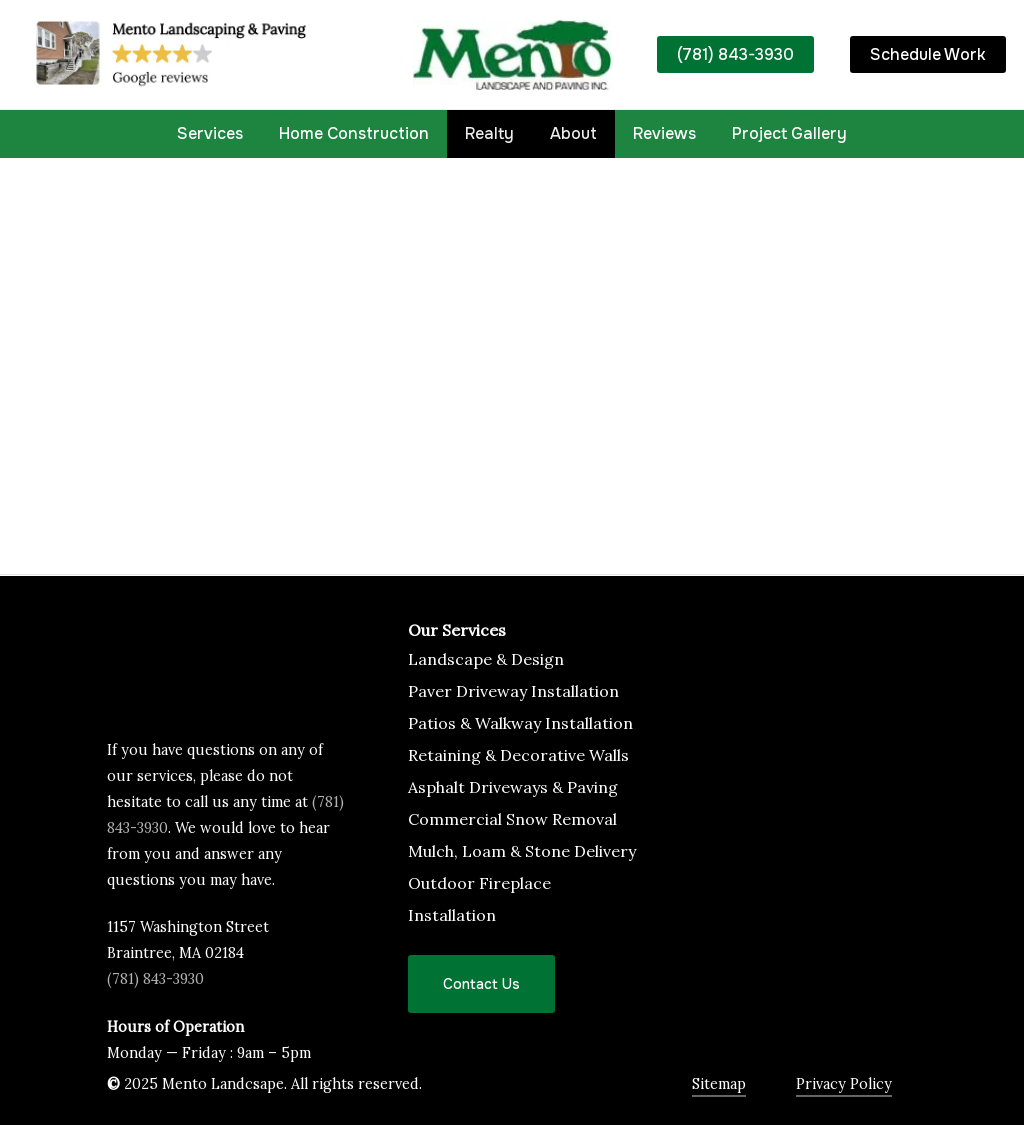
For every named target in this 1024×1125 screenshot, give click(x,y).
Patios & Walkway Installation (520, 723)
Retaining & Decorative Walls (518, 755)
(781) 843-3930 (155, 979)
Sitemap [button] (719, 1084)
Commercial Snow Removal (512, 819)
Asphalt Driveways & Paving (513, 787)
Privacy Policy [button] (844, 1084)
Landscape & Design (486, 659)
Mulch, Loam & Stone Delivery (522, 851)
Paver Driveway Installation (513, 691)
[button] (481, 984)
